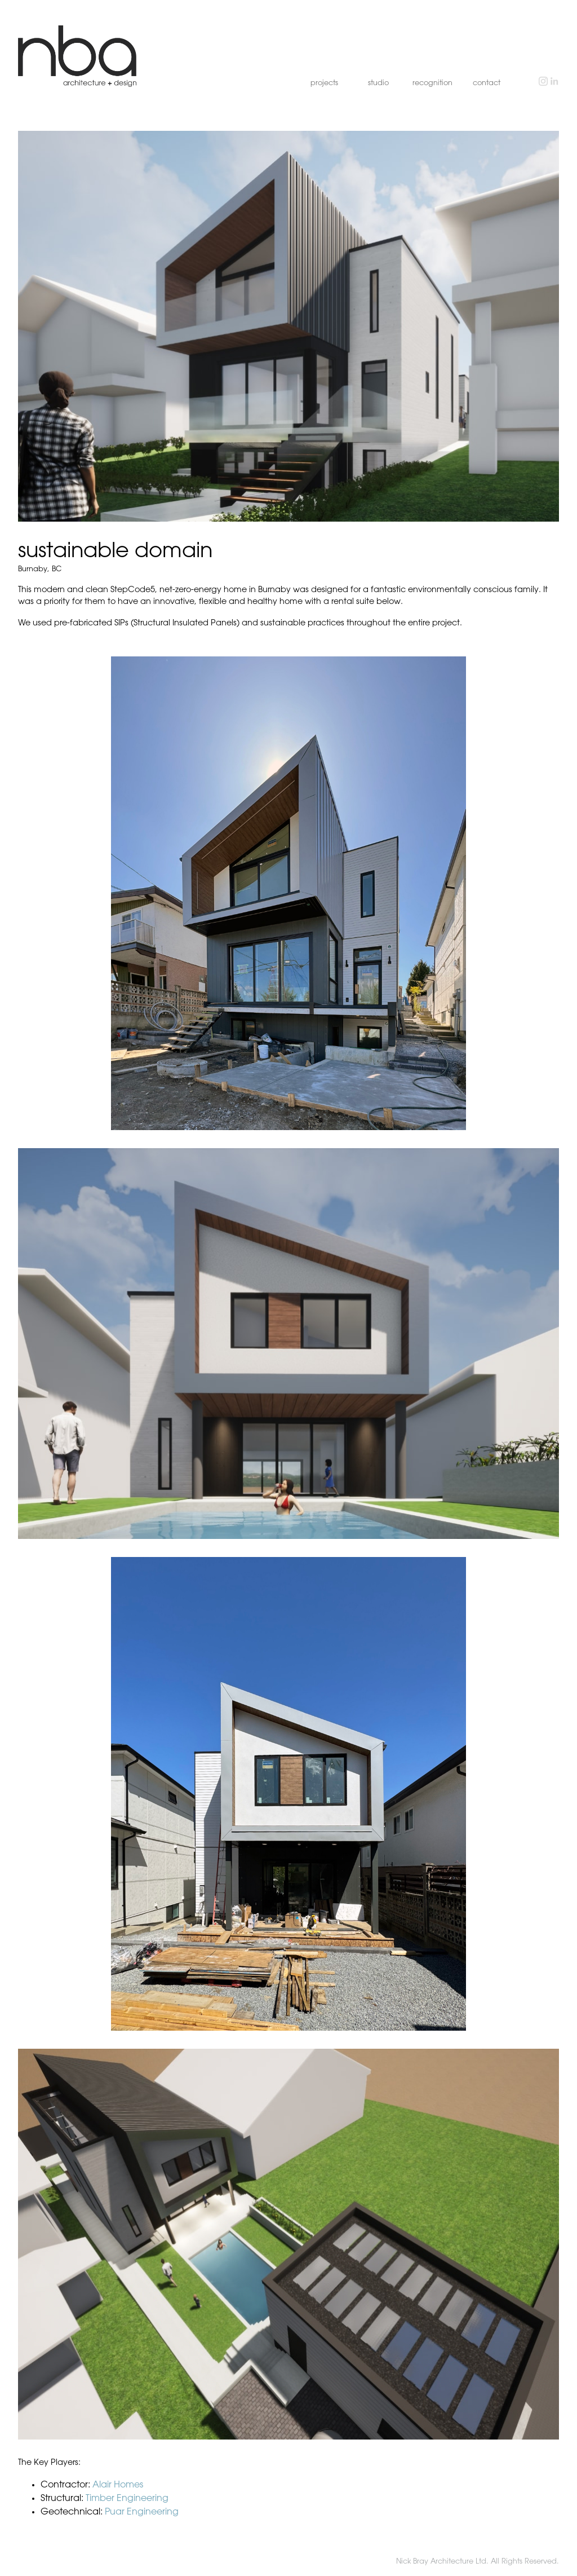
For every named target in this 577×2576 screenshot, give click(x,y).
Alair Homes (117, 2485)
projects (324, 83)
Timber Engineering (127, 2498)
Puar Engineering (142, 2512)
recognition (432, 83)
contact (486, 83)
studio (378, 83)
